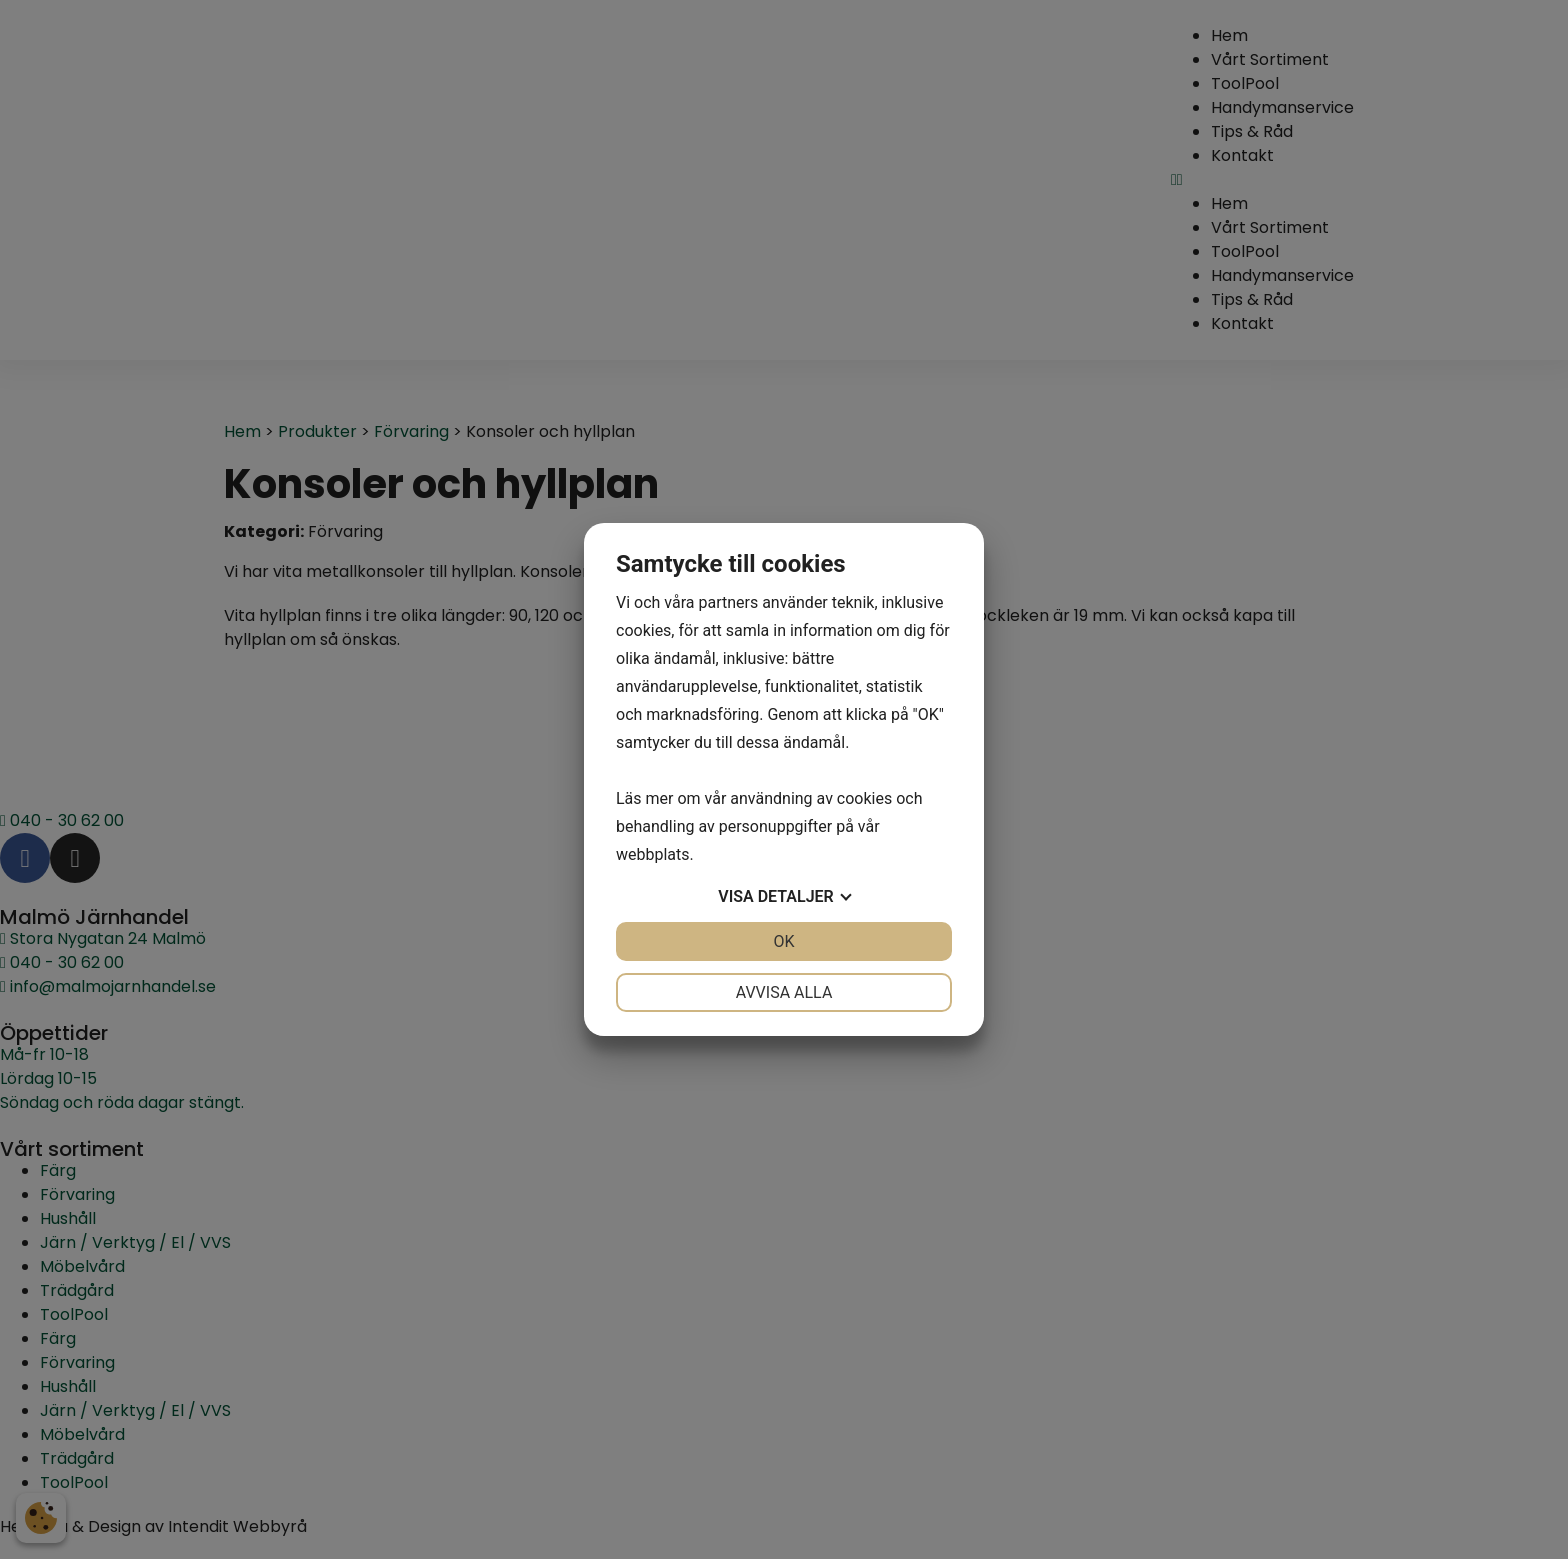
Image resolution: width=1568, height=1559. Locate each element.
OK (783, 941)
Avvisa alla (784, 992)
